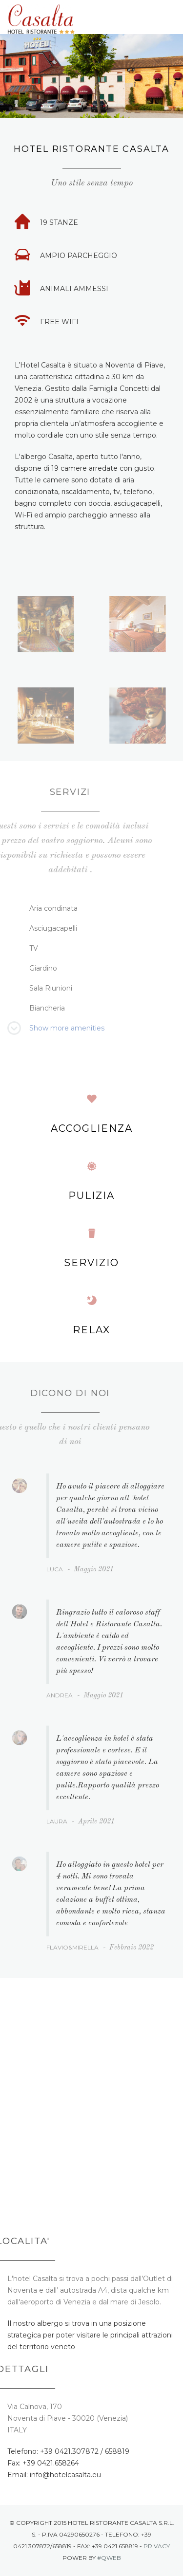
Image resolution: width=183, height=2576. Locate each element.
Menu (169, 18)
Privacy (156, 2546)
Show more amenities (66, 1028)
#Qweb (109, 2557)
